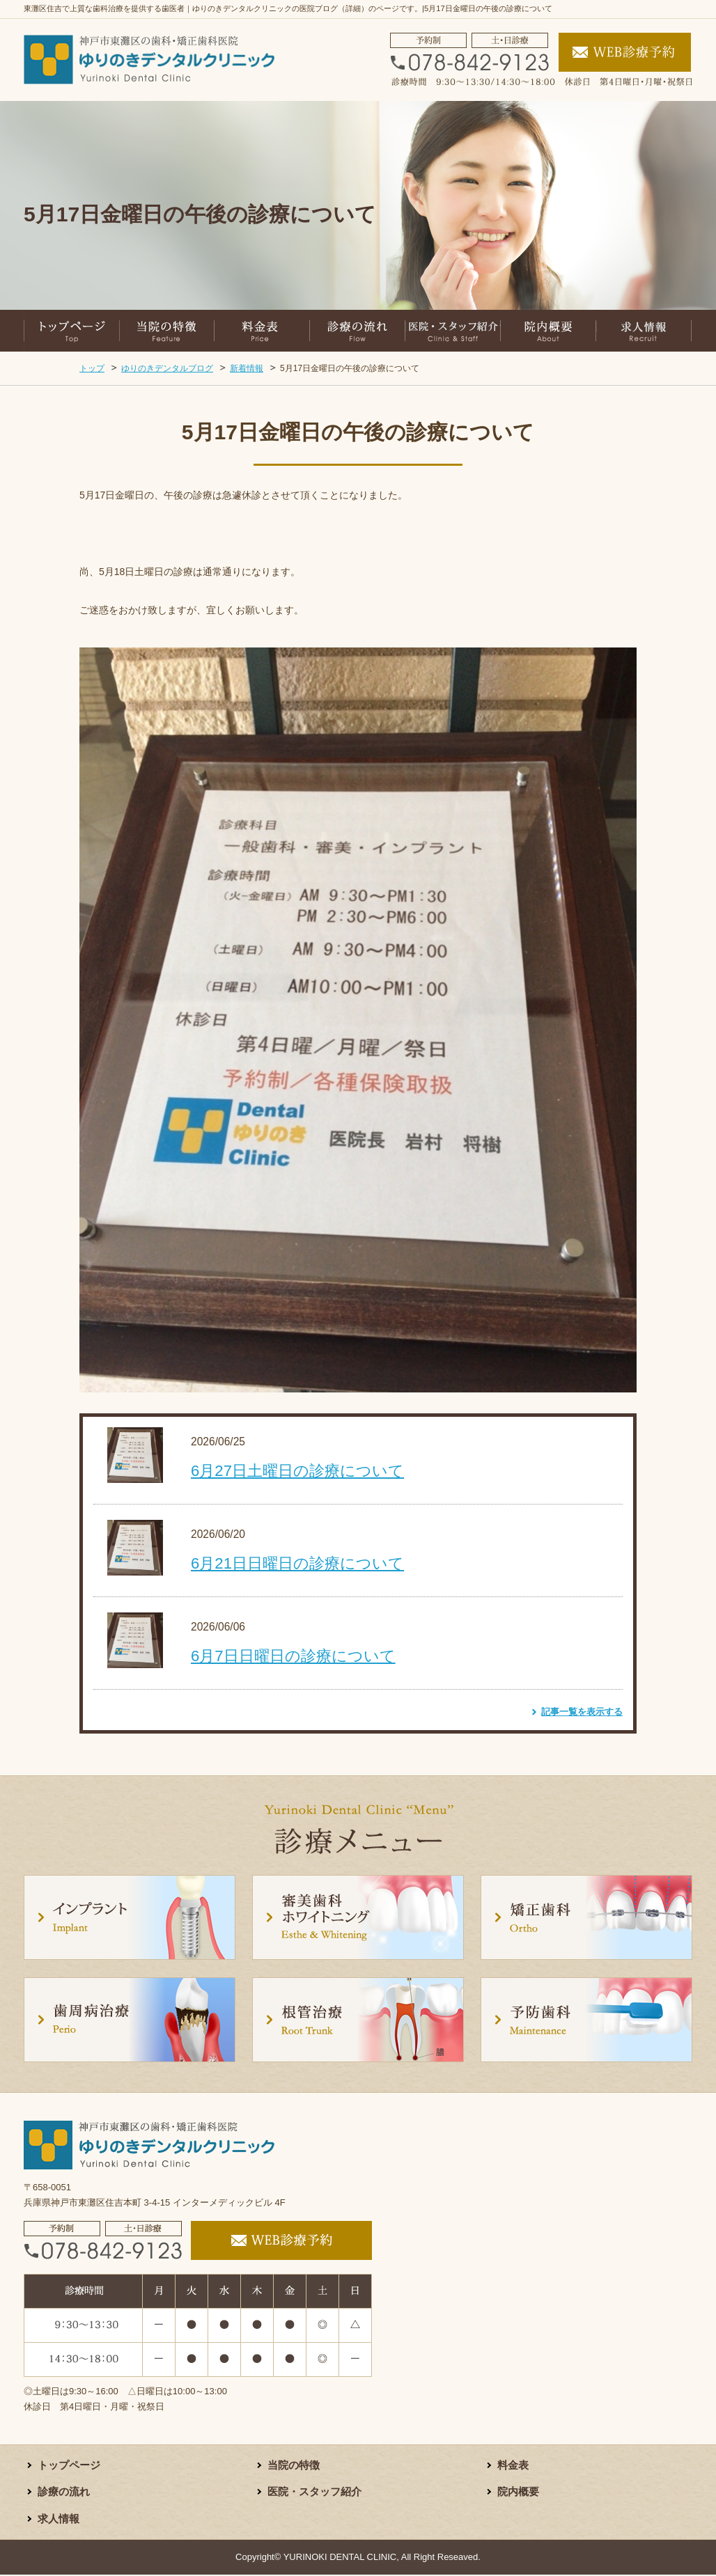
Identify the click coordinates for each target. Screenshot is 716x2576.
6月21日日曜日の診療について (297, 1563)
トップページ (71, 2466)
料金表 (514, 2466)
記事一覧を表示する (582, 1711)
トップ (91, 368)
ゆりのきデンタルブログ (167, 368)
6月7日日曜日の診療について (293, 1656)
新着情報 (246, 368)
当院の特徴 (295, 2466)
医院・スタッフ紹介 (317, 2493)
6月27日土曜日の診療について (297, 1470)
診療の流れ (65, 2493)
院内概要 (519, 2493)
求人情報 (60, 2520)
